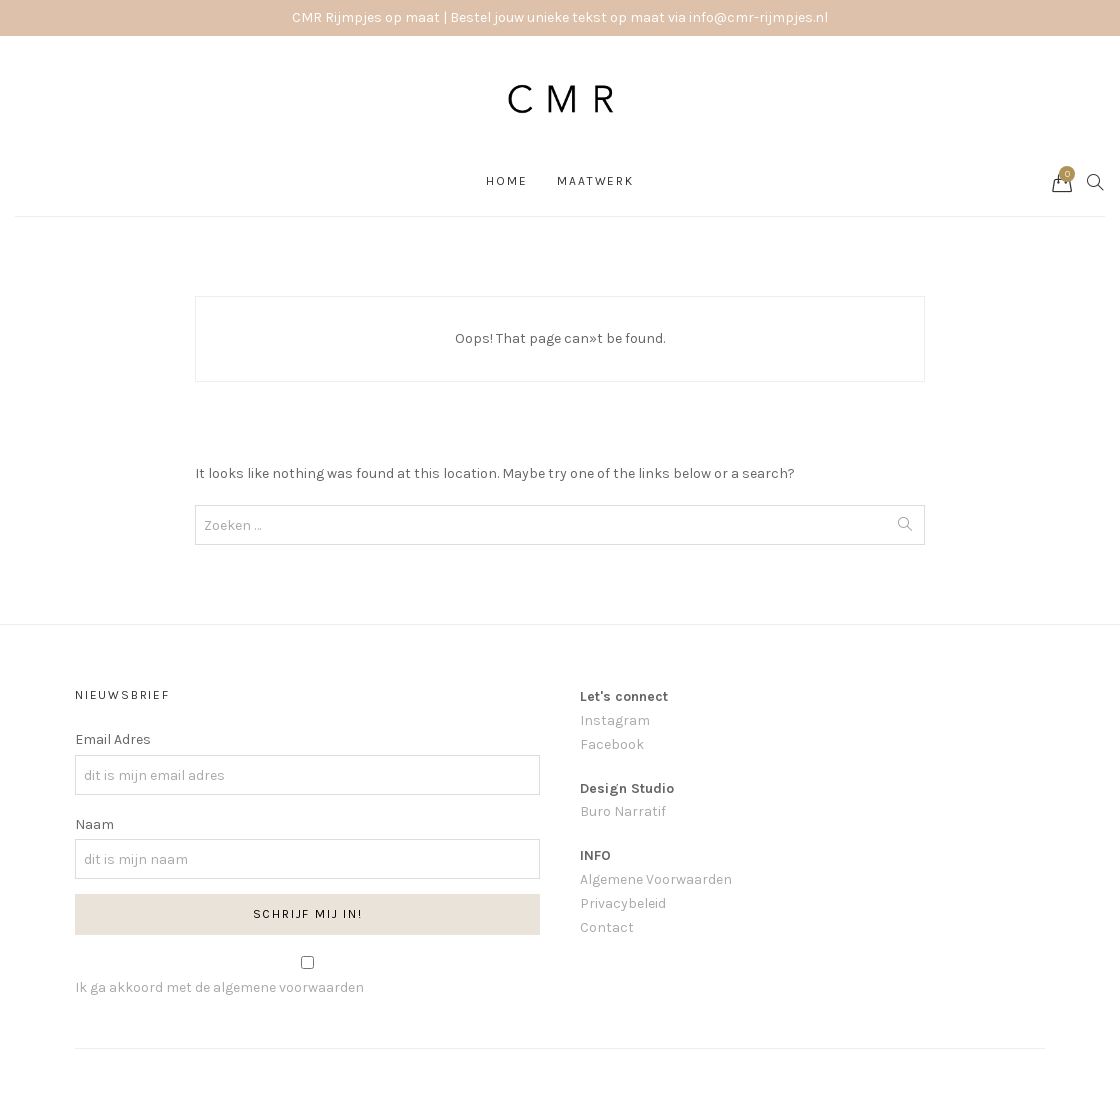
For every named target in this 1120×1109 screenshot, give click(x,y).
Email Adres (113, 739)
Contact (607, 927)
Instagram (615, 720)
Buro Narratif (623, 811)
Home (506, 181)
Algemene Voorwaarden (656, 879)
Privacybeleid (623, 903)
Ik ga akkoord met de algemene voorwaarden (219, 987)
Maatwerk (595, 181)
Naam (94, 824)
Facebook (612, 744)
